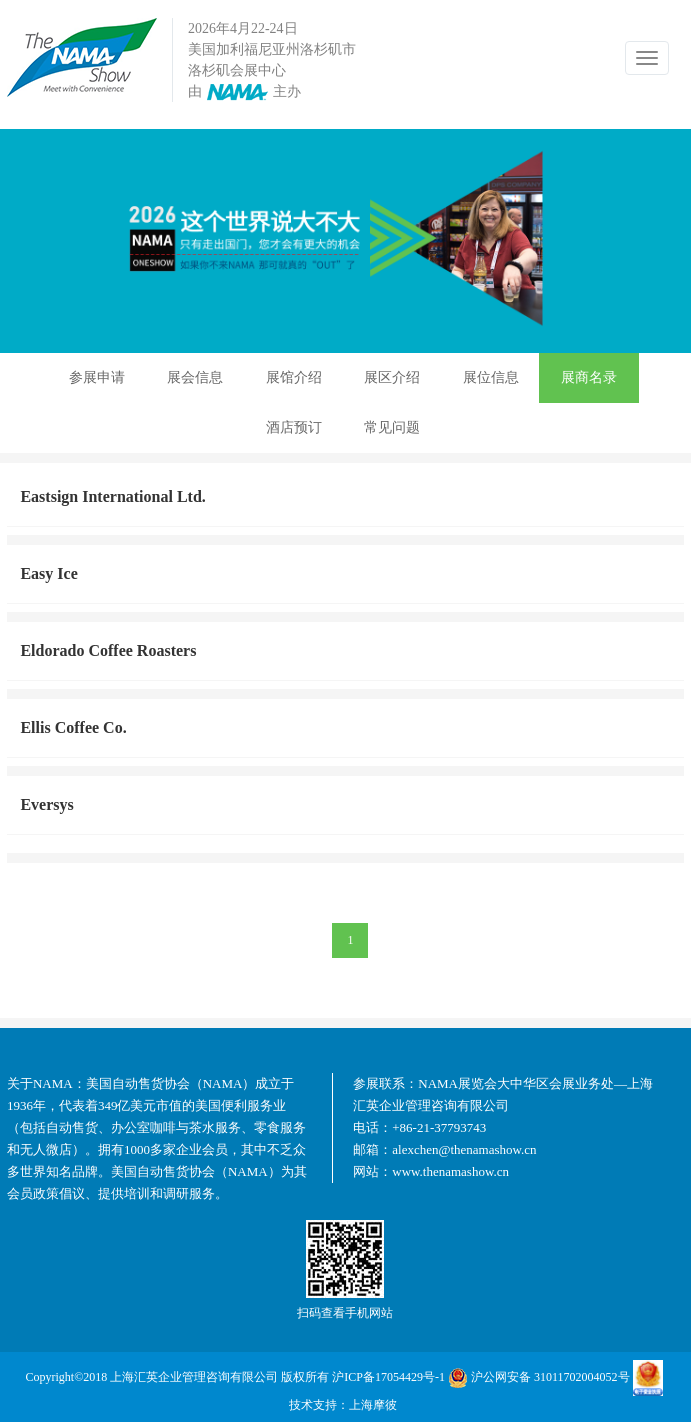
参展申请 (97, 377)
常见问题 (392, 427)
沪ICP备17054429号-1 (388, 1377)
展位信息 (491, 377)
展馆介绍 (294, 377)
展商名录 (589, 377)
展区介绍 (392, 377)
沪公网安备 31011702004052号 (539, 1378)
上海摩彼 (373, 1405)
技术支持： (319, 1405)
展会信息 (195, 377)
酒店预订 (294, 427)
